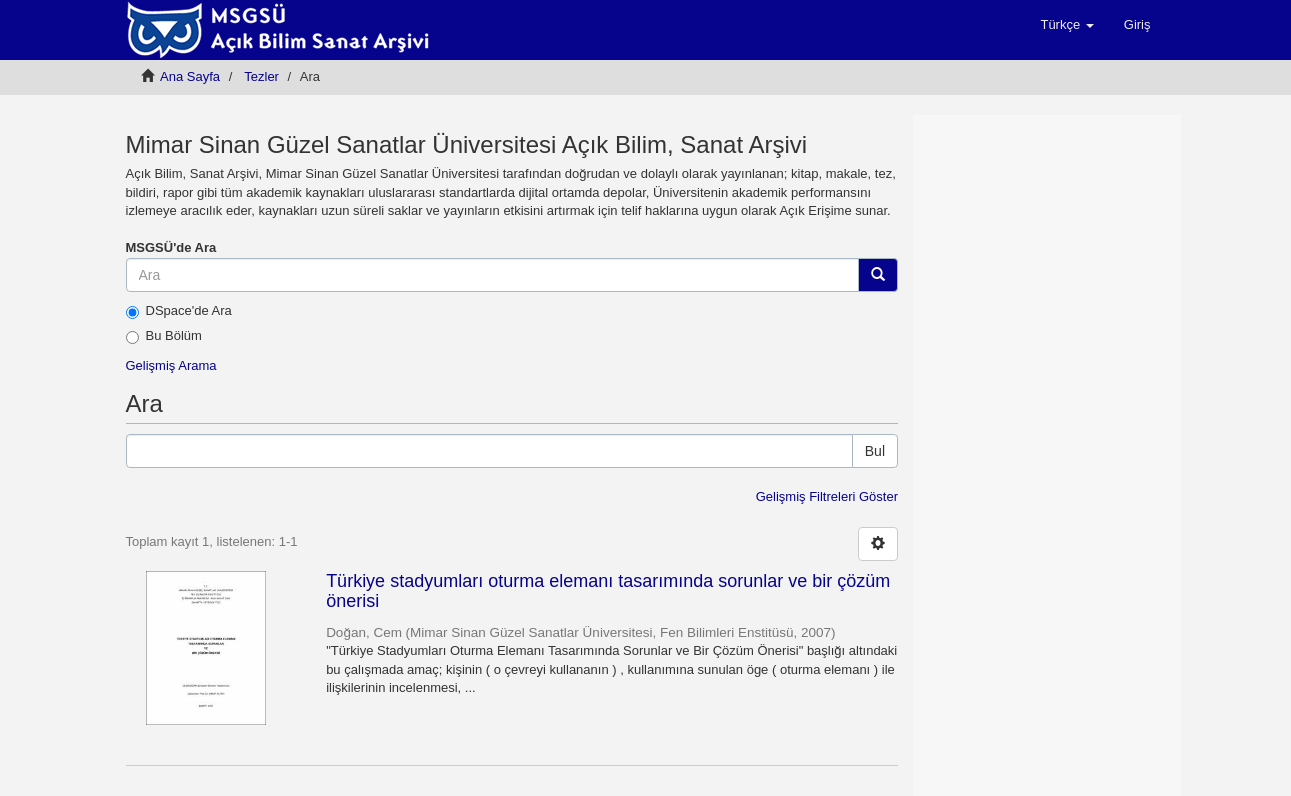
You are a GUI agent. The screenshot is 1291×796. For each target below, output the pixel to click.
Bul (875, 451)
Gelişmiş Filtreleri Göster (827, 496)
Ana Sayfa (190, 76)
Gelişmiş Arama (171, 365)
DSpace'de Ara (179, 311)
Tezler (261, 76)
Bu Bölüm (164, 336)
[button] (1066, 25)
